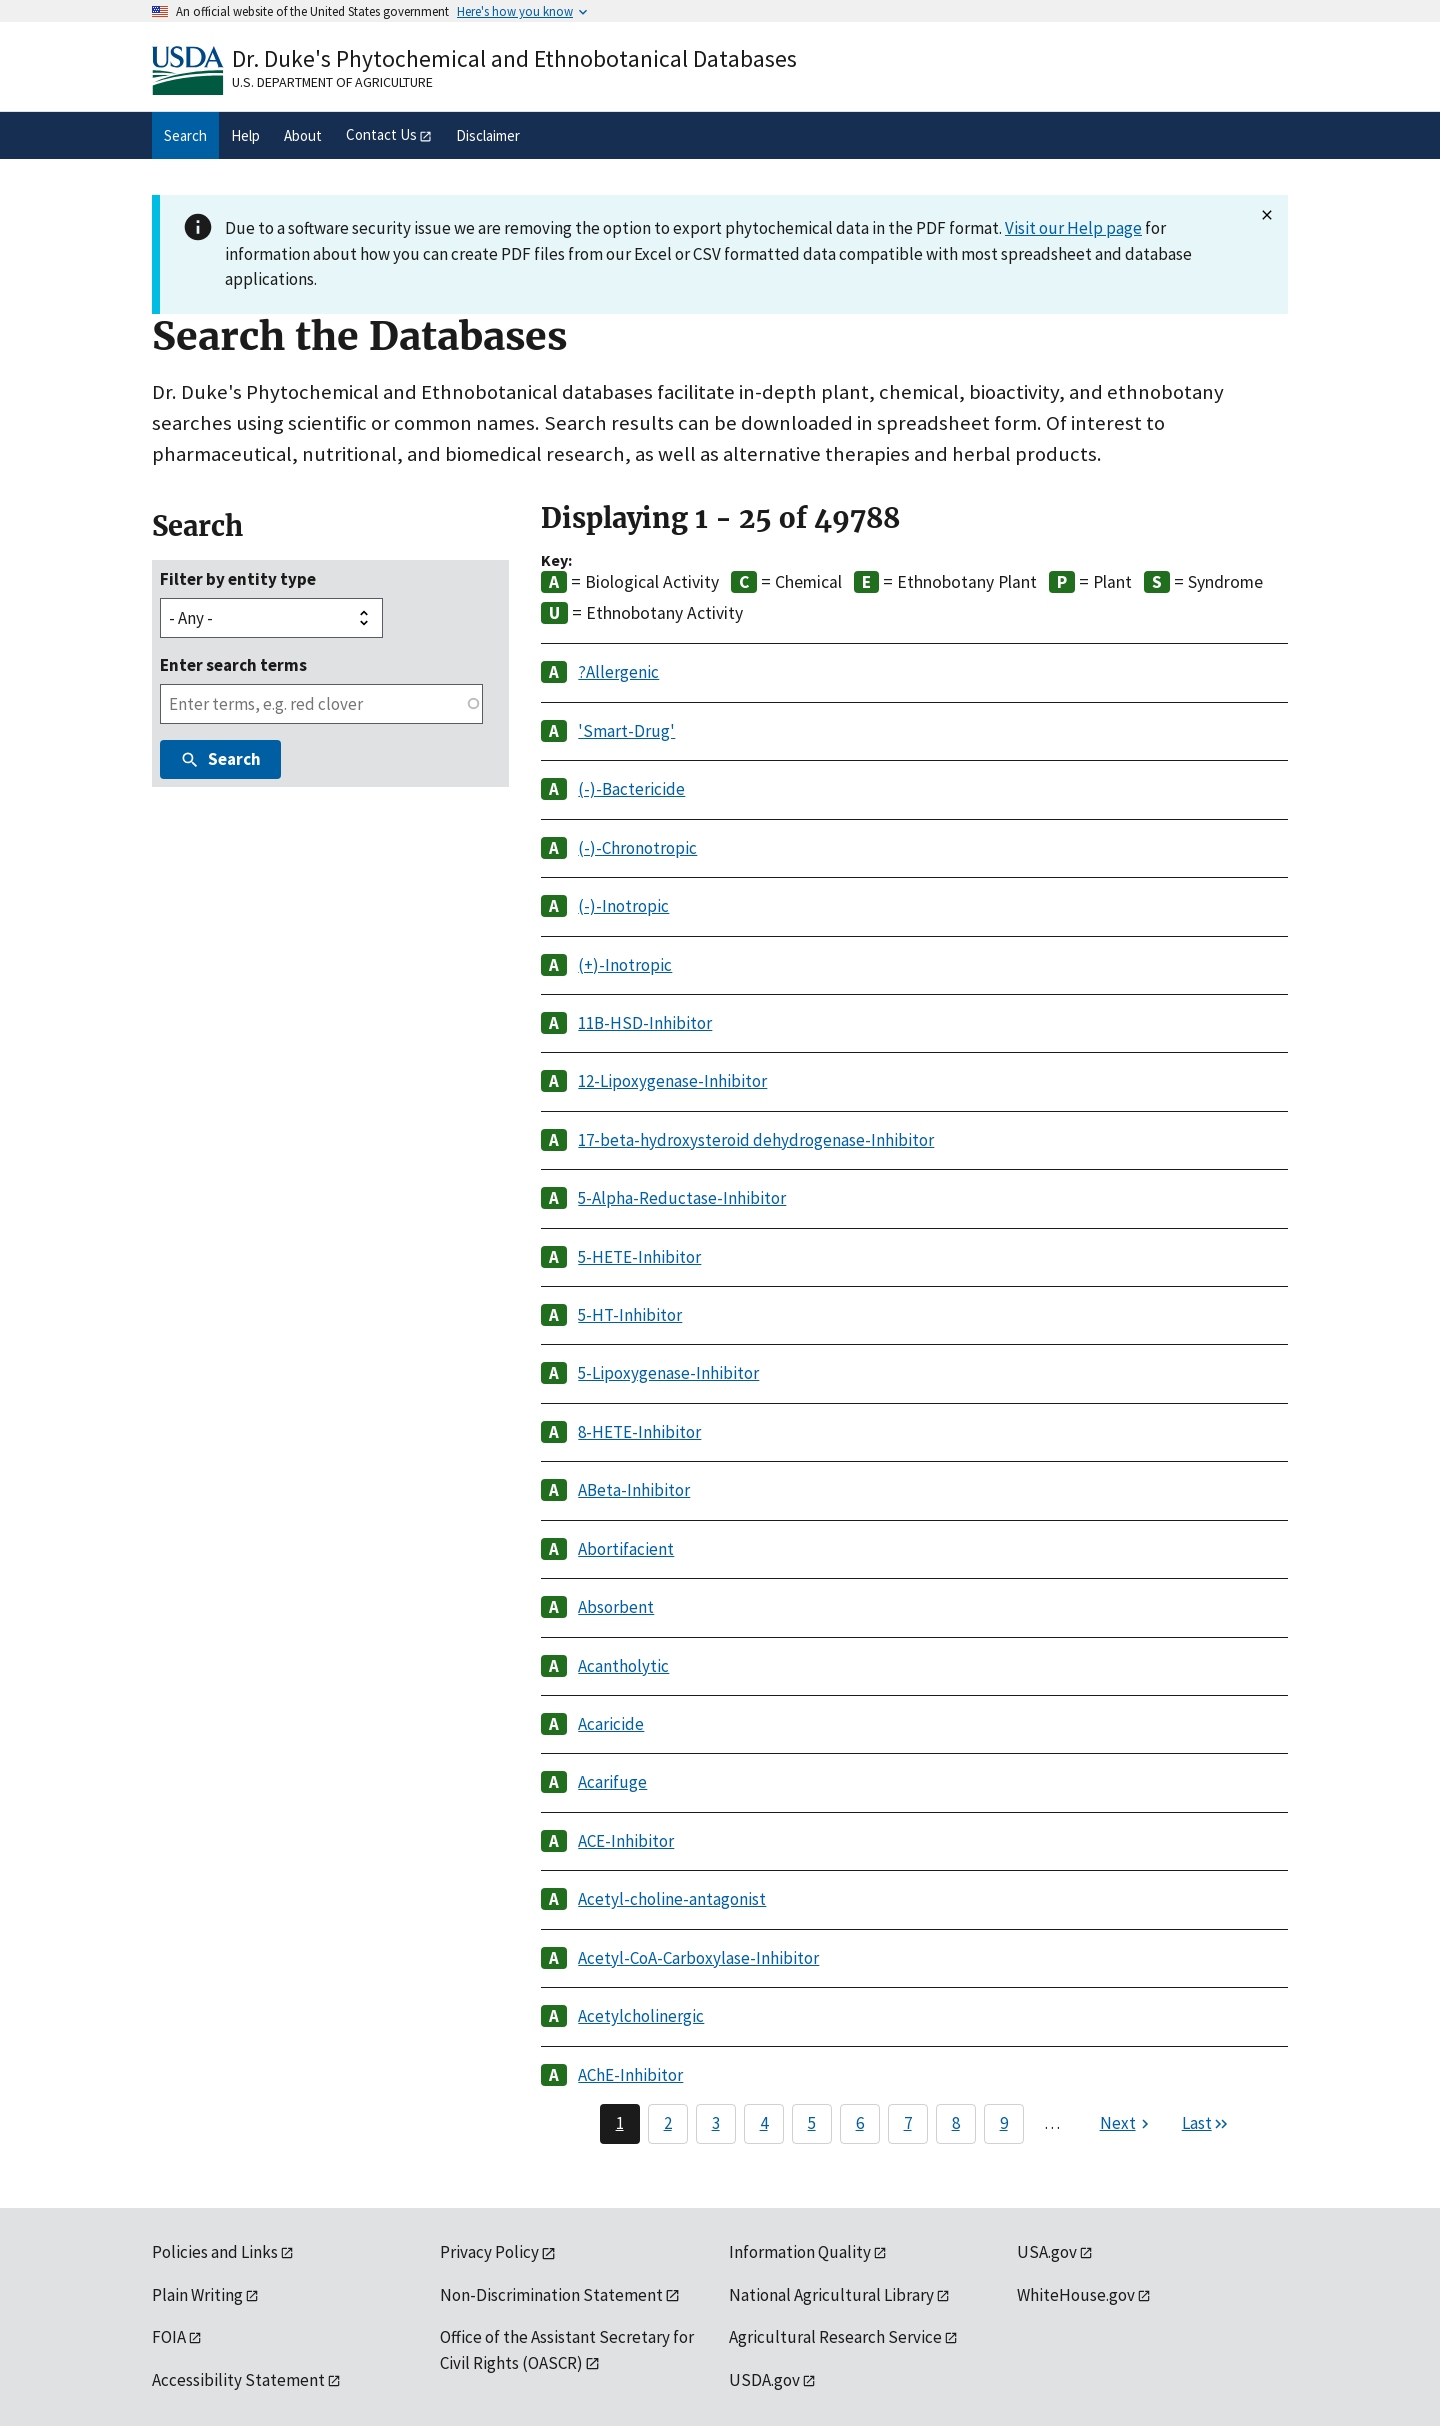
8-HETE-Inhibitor (639, 1432)
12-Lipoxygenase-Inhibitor (672, 1081)
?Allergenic (618, 672)
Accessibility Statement (238, 2380)
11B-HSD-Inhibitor (645, 1023)
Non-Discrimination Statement (551, 2295)
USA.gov (1047, 2252)
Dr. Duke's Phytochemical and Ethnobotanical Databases (514, 58)
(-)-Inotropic (623, 906)
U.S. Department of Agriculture (332, 82)
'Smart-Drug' (626, 731)
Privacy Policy (489, 2252)
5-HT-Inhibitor (630, 1315)
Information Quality (800, 2252)
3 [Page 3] (716, 2123)
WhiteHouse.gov (1076, 2295)
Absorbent (616, 1607)
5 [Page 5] (812, 2123)
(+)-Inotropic (625, 965)
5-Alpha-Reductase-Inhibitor (682, 1198)
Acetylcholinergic (641, 2016)
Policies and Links (215, 2252)
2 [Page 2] (668, 2123)
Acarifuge (612, 1782)
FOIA (169, 2337)
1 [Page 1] (620, 2123)
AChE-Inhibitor (630, 2075)
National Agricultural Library (831, 2295)
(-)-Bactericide (631, 789)
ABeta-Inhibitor (634, 1490)
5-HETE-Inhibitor (639, 1257)
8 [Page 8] (956, 2123)
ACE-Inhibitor (626, 1841)
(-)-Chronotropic (637, 848)
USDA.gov (764, 2380)
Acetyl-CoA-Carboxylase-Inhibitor (698, 1958)
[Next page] (1127, 2124)
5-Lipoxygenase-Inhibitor (668, 1373)
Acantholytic (623, 1666)
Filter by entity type (238, 579)
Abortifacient (626, 1549)
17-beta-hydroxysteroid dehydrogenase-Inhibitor (756, 1140)
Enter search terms (233, 665)
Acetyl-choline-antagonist (672, 1899)
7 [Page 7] (908, 2123)
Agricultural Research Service (835, 2337)
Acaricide (611, 1724)
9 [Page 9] (1004, 2123)
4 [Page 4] (764, 2123)
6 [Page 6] (860, 2123)
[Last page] (1206, 2124)
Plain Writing (197, 2295)
